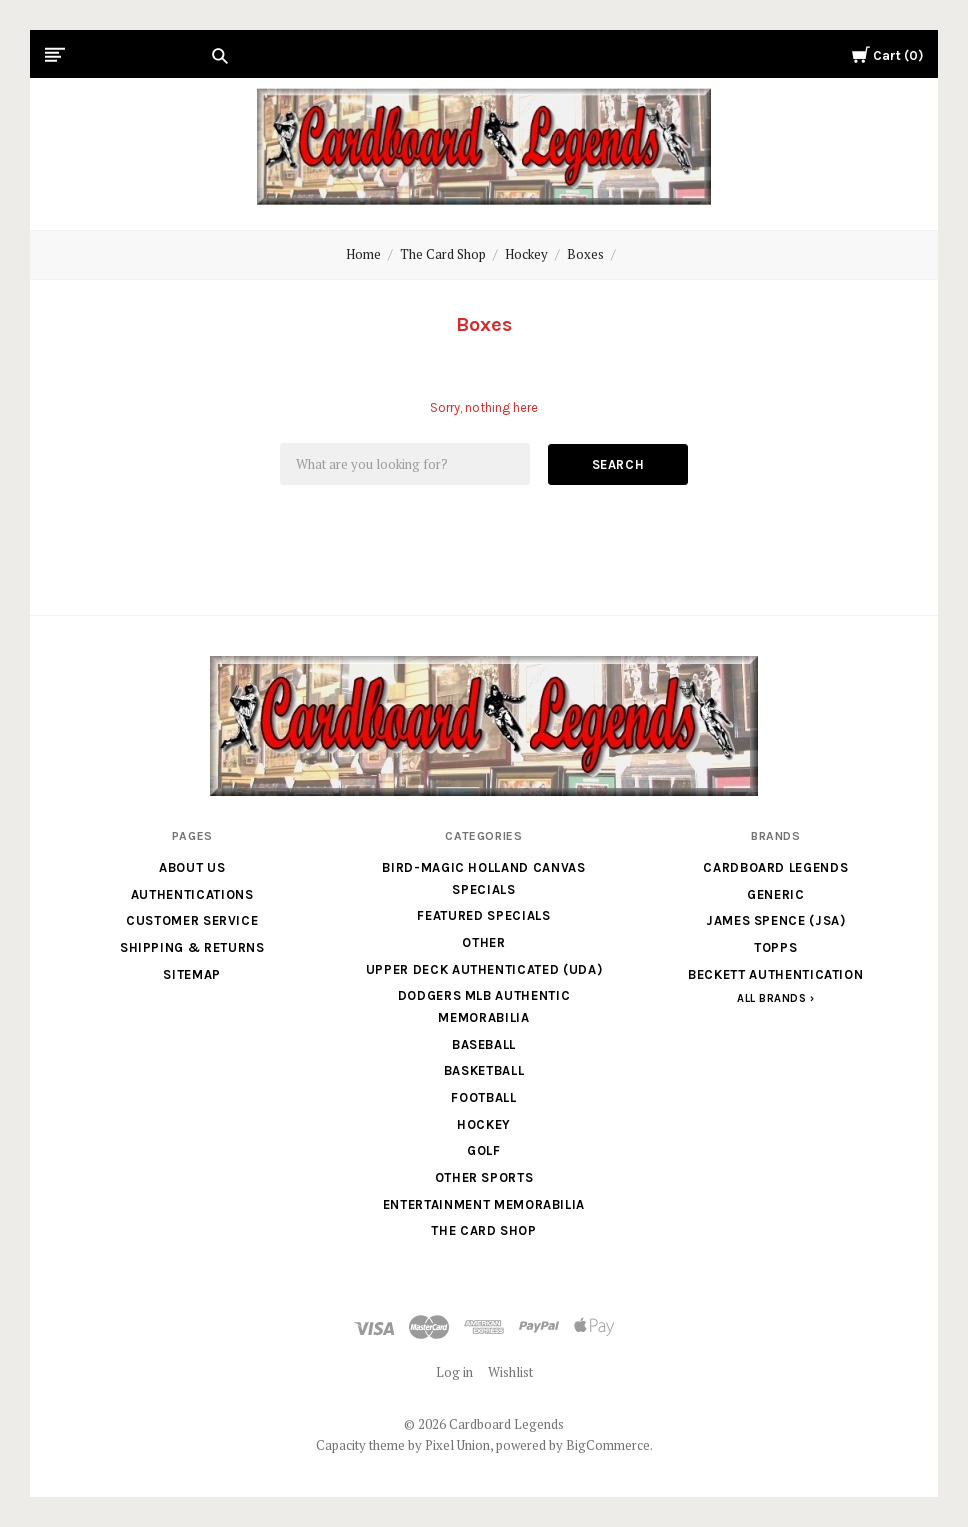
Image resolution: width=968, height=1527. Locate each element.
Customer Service (192, 920)
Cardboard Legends (775, 867)
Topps (775, 947)
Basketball (484, 1070)
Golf (484, 1150)
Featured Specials (483, 915)
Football (483, 1097)
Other (483, 942)
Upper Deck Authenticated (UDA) (484, 969)
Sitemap (192, 974)
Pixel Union (457, 1445)
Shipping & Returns (192, 947)
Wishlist (510, 1372)
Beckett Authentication (775, 974)
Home (363, 254)
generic (776, 894)
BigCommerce (608, 1445)
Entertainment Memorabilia (484, 1204)
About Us (192, 867)
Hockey (526, 254)
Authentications (192, 894)
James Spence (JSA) (776, 920)
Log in (454, 1372)
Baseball (484, 1044)
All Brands (772, 998)
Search (618, 464)
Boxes (585, 254)
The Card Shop (443, 254)
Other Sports (484, 1177)
